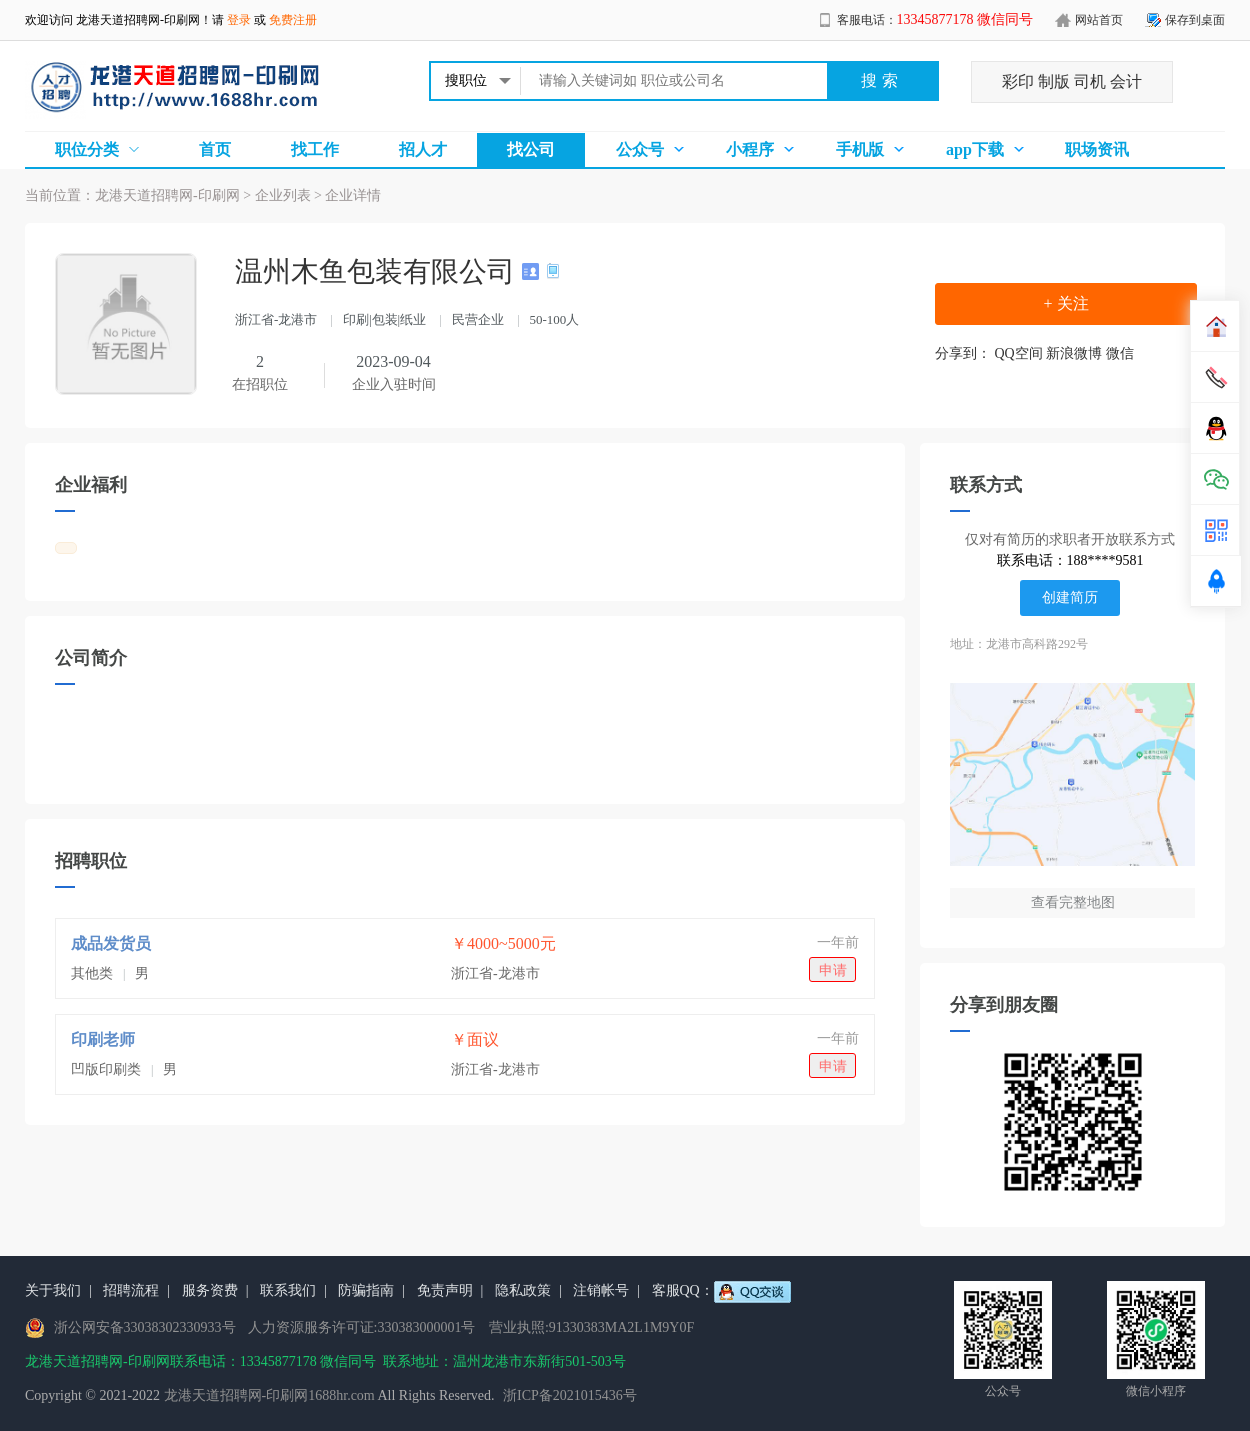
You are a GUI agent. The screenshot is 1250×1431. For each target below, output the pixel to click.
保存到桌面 (1195, 20)
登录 (239, 20)
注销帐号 (601, 1290)
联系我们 (288, 1290)
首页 (215, 149)
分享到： (963, 353)
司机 (1090, 81)
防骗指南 (366, 1290)
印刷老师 (103, 1039)
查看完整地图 (1073, 902)
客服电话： (935, 20)
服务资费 (210, 1290)
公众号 (640, 149)
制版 (1054, 81)
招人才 (423, 149)
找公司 (531, 149)
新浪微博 (1074, 353)
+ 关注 (1065, 303)
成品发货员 (111, 943)
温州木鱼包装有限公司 (378, 271)
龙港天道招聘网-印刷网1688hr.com (269, 1395)
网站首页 (1099, 20)
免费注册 (293, 20)
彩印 (1018, 81)
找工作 (315, 149)
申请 (833, 970)
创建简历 (1070, 597)
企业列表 (283, 195)
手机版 (860, 149)
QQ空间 (1019, 353)
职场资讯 (1097, 149)
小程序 (750, 149)
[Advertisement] (465, 784)
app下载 (975, 149)
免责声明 (445, 1290)
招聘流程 (131, 1290)
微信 (1120, 353)
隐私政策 (523, 1290)
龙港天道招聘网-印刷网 (138, 20)
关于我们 (53, 1290)
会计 (1126, 81)
